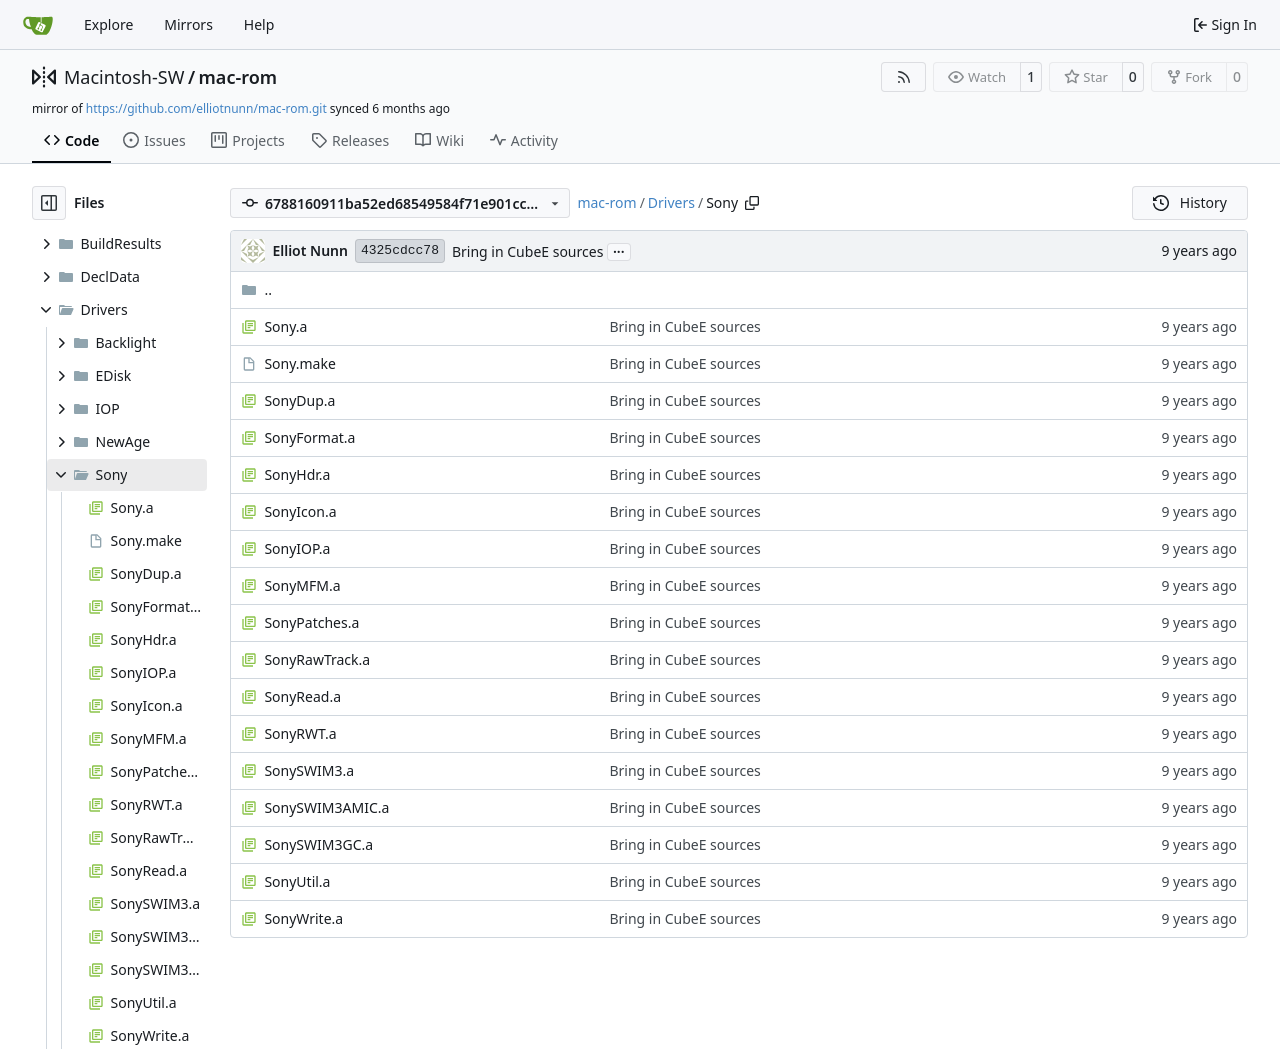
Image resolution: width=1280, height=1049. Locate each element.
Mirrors (188, 24)
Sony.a (285, 326)
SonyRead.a (302, 696)
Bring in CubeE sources (527, 251)
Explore (108, 24)
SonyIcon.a (300, 511)
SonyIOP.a (297, 548)
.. (256, 289)
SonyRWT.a (300, 733)
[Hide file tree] (49, 203)
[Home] (38, 25)
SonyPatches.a (311, 622)
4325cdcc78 (400, 250)
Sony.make (299, 363)
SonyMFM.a (302, 585)
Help (259, 24)
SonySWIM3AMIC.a (326, 807)
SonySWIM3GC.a (318, 844)
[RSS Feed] (904, 77)
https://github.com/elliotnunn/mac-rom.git (206, 108)
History (1190, 202)
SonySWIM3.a (309, 770)
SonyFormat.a (309, 437)
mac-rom (238, 77)
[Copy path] (752, 203)
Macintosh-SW (124, 77)
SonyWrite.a (303, 918)
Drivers (671, 202)
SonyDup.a (299, 400)
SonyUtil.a (297, 881)
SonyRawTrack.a (317, 659)
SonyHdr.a (297, 474)
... (619, 250)
